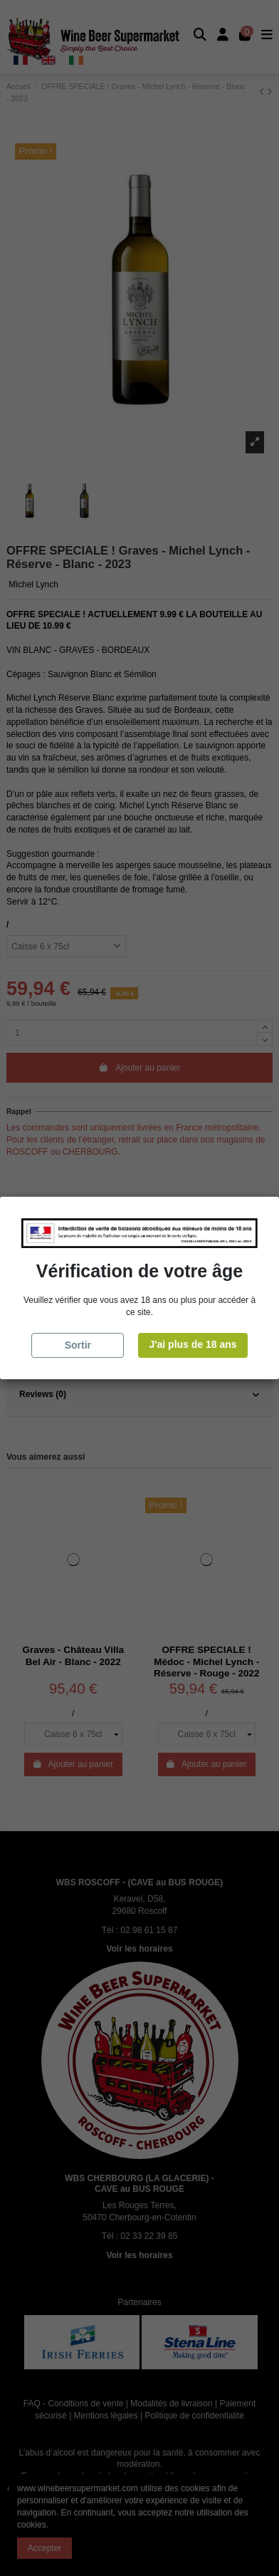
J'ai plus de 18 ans (192, 1344)
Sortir (78, 1345)
